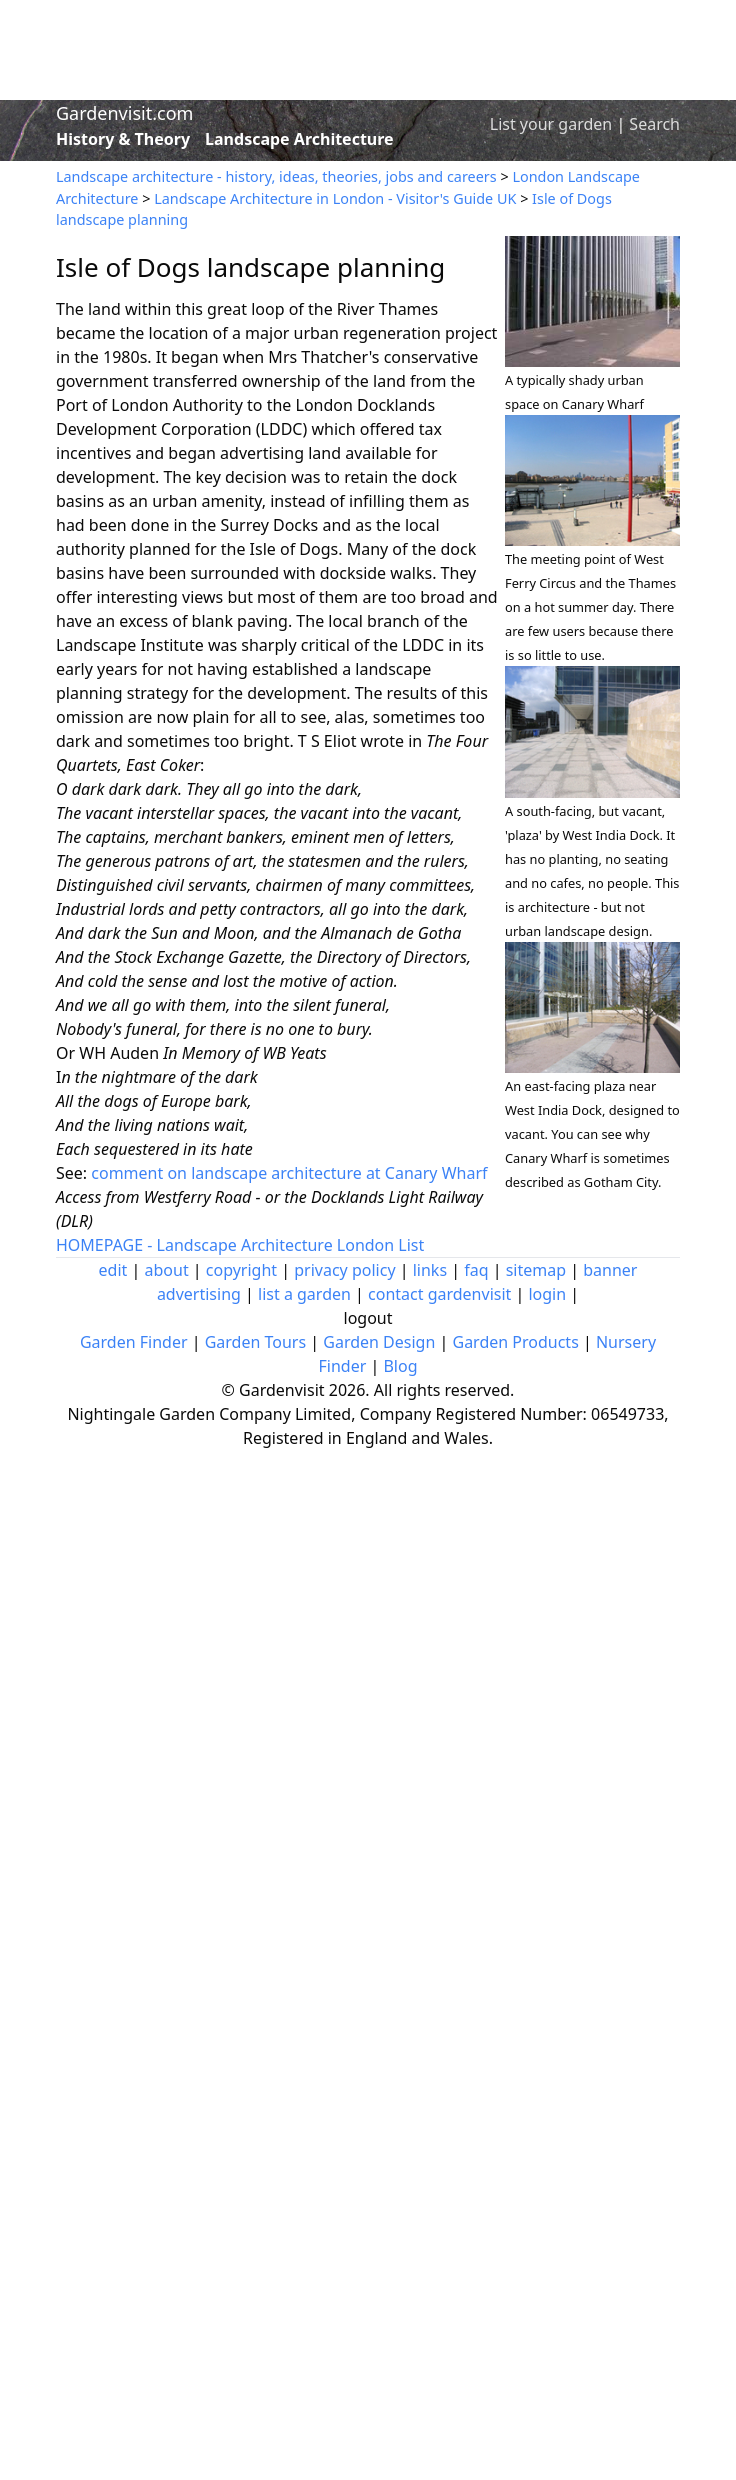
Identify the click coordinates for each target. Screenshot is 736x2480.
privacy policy (344, 1270)
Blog (400, 1366)
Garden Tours (255, 1342)
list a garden (304, 1294)
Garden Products (515, 1342)
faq (476, 1270)
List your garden (551, 124)
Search (654, 124)
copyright (241, 1270)
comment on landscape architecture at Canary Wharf (289, 1173)
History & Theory (123, 139)
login (547, 1294)
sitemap (536, 1270)
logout (368, 1318)
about (167, 1270)
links (430, 1270)
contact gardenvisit (439, 1294)
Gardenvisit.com (124, 113)
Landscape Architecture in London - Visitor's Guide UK (335, 198)
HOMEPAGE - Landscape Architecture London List (240, 1245)
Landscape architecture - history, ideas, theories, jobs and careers (276, 176)
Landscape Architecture (299, 139)
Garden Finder (134, 1342)
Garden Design (379, 1342)
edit (113, 1270)
